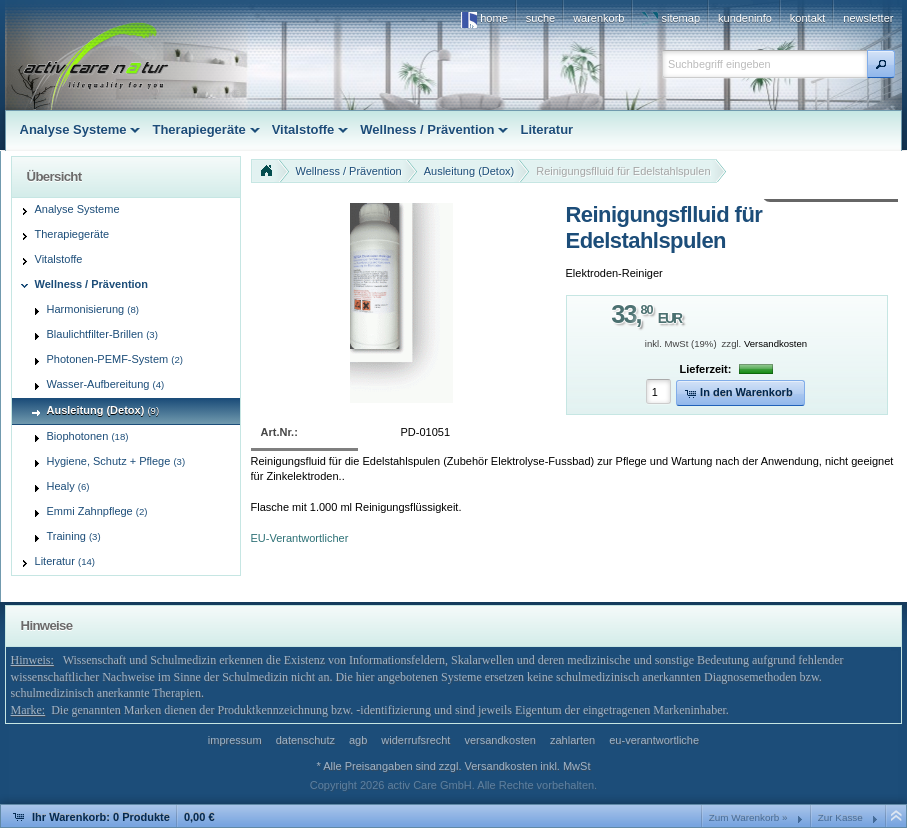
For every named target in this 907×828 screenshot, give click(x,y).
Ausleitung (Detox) (469, 171)
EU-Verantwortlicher (300, 538)
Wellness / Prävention (349, 171)
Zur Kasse (840, 817)
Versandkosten (775, 343)
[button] (881, 64)
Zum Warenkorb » (748, 817)
